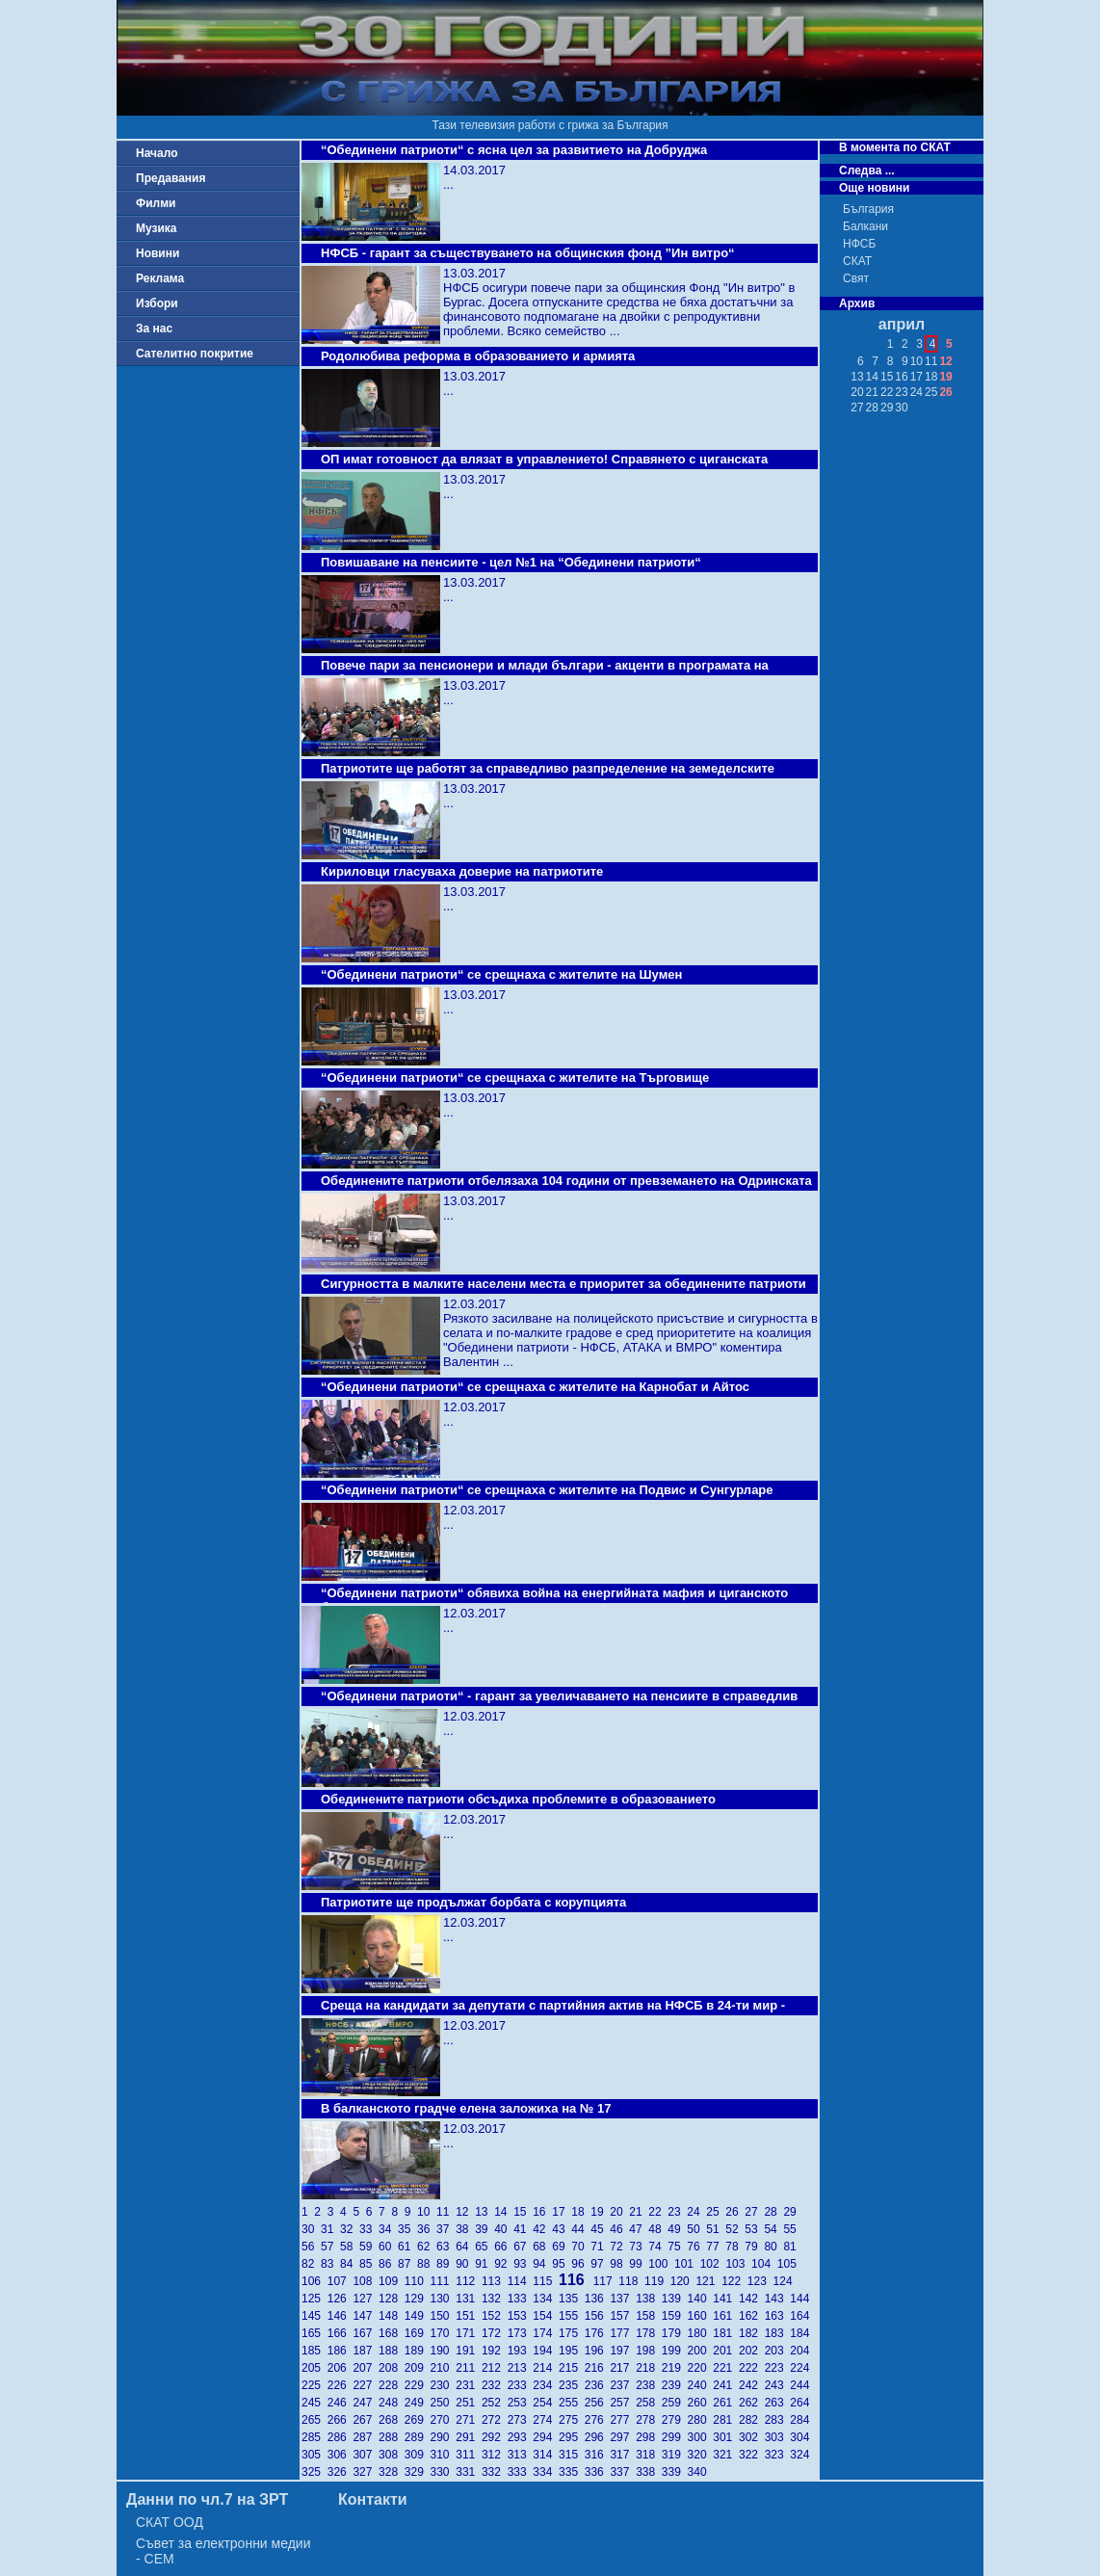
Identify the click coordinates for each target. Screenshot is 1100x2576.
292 (495, 2437)
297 (623, 2437)
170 (444, 2333)
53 (754, 2229)
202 (752, 2350)
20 (619, 2212)
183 (778, 2333)
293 (521, 2437)
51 (715, 2229)
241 (726, 2385)
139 (675, 2298)
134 (546, 2298)
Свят (856, 278)
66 (503, 2246)
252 (495, 2402)
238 (649, 2385)
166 (340, 2333)
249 (418, 2402)
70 (580, 2246)
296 (598, 2437)
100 (661, 2264)
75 (677, 2246)
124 (784, 2281)
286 (340, 2437)
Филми (156, 203)
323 (778, 2454)
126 (340, 2298)
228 (392, 2385)
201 (726, 2350)
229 (418, 2385)
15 (523, 2212)
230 (444, 2385)
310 (444, 2454)
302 (752, 2437)
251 (469, 2402)
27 (754, 2212)
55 (791, 2229)
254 (546, 2402)
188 (392, 2350)
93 (523, 2264)
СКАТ (857, 261)
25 (715, 2212)
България (868, 209)
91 (484, 2264)
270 (444, 2420)
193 (521, 2350)
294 (546, 2437)
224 (801, 2368)
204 (801, 2350)
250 (444, 2402)
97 (600, 2264)
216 (598, 2368)
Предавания (170, 178)
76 (696, 2246)
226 (340, 2385)
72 (619, 2246)
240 (701, 2385)
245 (314, 2402)
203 (778, 2350)
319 (675, 2454)
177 (623, 2333)
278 (649, 2420)
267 (366, 2420)
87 (407, 2264)
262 (752, 2402)
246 (340, 2402)
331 (469, 2472)
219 (675, 2368)
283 (778, 2420)
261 (726, 2402)
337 (623, 2472)
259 (675, 2402)
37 (446, 2229)
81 (791, 2246)
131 (469, 2298)
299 (675, 2437)
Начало (156, 153)
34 (388, 2229)
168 (392, 2333)
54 (773, 2229)
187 (366, 2350)
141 (726, 2298)
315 (572, 2454)
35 (407, 2229)
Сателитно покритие (194, 353)
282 (752, 2420)
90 (465, 2264)
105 (788, 2264)
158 (649, 2316)
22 (658, 2212)
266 (340, 2420)
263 (778, 2402)
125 (314, 2298)
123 (760, 2281)
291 (469, 2437)
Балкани (865, 226)
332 (495, 2472)
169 (418, 2333)
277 (623, 2420)
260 (701, 2402)
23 (677, 2212)
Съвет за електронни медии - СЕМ (223, 2551)
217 (623, 2368)
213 (521, 2368)
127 (366, 2298)
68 (542, 2246)
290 (444, 2437)
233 (521, 2385)
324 (801, 2454)
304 (801, 2437)
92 (503, 2264)
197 (623, 2350)
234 (546, 2385)
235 (572, 2385)
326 (340, 2472)
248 (392, 2402)
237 (623, 2385)
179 (675, 2333)
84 (349, 2264)
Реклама (160, 278)
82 (311, 2264)
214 (546, 2368)
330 (444, 2472)
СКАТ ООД (169, 2522)
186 (340, 2350)
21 (638, 2212)
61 (407, 2246)
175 (572, 2333)
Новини (157, 253)
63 (446, 2246)
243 (778, 2385)
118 (631, 2281)
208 (392, 2368)
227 (366, 2385)
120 (683, 2281)
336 (598, 2472)
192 (495, 2350)
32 (349, 2229)
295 (572, 2437)
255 (572, 2402)
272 (495, 2420)
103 (738, 2264)
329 (418, 2472)
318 (649, 2454)
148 (392, 2316)
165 (314, 2333)
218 (649, 2368)
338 (649, 2472)
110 (418, 2281)
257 (623, 2402)
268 (392, 2420)
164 (801, 2316)
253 (521, 2402)
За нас (154, 328)
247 (366, 2402)
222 (752, 2368)
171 (469, 2333)
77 (715, 2246)
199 (675, 2350)
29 (791, 2212)
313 (521, 2454)
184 (801, 2333)
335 (572, 2472)
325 (314, 2472)
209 (418, 2368)
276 (598, 2420)
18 (580, 2212)
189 (418, 2350)
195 (572, 2350)
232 (495, 2385)
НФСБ (859, 243)
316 (598, 2454)
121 (708, 2281)
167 (366, 2333)
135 (572, 2298)
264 (801, 2402)
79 (754, 2246)
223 (778, 2368)
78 (735, 2246)
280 (701, 2420)
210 (444, 2368)
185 (314, 2350)
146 (340, 2316)
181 (726, 2333)
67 (523, 2246)
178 (649, 2333)
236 (598, 2385)
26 (735, 2212)
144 (801, 2298)
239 (675, 2385)
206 (340, 2368)
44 (580, 2229)
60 (388, 2246)
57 (330, 2246)
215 (572, 2368)
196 (598, 2350)
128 (392, 2298)
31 (330, 2229)
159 (675, 2316)
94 (542, 2264)
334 (546, 2472)
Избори (157, 303)
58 (349, 2246)
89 (446, 2264)
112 (469, 2281)
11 (446, 2212)
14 (503, 2212)
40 (503, 2229)
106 (314, 2281)
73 (638, 2246)
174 (546, 2333)
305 (314, 2454)
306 (340, 2454)
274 (546, 2420)
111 (444, 2281)
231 (469, 2385)
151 (469, 2316)
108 (366, 2281)
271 (469, 2420)
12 (465, 2212)
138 (649, 2298)
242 (752, 2385)
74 (658, 2246)
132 (495, 2298)
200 (701, 2350)
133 (521, 2298)
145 (314, 2316)
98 (619, 2264)
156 (598, 2316)
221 (726, 2368)
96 (580, 2264)
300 (701, 2437)
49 (677, 2229)
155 (572, 2316)
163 (778, 2316)
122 (734, 2281)
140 (701, 2298)
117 (606, 2281)
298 (649, 2437)
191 (469, 2350)
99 (638, 2264)
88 (426, 2264)
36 (426, 2229)
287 (366, 2437)
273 (521, 2420)
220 (701, 2368)
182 (752, 2333)
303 (778, 2437)
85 (369, 2264)
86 (388, 2264)
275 (572, 2420)
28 (773, 2212)
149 (418, 2316)
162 (752, 2316)
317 (623, 2454)
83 (330, 2264)
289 (418, 2437)
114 (521, 2281)
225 (314, 2385)
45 (600, 2229)
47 (638, 2229)
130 (444, 2298)
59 (369, 2246)
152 (495, 2316)
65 (484, 2246)
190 (444, 2350)
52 (735, 2229)
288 (392, 2437)
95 (561, 2264)
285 (314, 2437)
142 (752, 2298)
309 (418, 2454)
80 (773, 2246)
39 (484, 2229)
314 (546, 2454)
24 (696, 2212)
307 (366, 2454)
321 (726, 2454)
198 (649, 2350)
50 (696, 2229)
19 (600, 2212)
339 (675, 2472)
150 (444, 2316)
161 (726, 2316)
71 (600, 2246)
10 (426, 2212)
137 (623, 2298)
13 (484, 2212)
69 (561, 2246)
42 (542, 2229)
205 (314, 2368)
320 (701, 2454)
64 (465, 2246)
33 (369, 2229)
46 (619, 2229)
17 (561, 2212)
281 (726, 2420)
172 (495, 2333)
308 (392, 2454)
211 (469, 2368)
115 (546, 2281)
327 (366, 2472)
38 (465, 2229)
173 (521, 2333)
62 (426, 2246)
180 (701, 2333)
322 (752, 2454)
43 (561, 2229)
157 (623, 2316)
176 (598, 2333)
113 (495, 2281)
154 (546, 2316)
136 (598, 2298)
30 (311, 2229)
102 (713, 2264)
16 (542, 2212)
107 (340, 2281)
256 (598, 2402)
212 (495, 2368)
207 (366, 2368)
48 (658, 2229)
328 (392, 2472)
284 (801, 2420)
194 (546, 2350)
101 (687, 2264)
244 (801, 2385)
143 (778, 2298)
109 (392, 2281)
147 (366, 2316)
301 (726, 2437)
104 (764, 2264)
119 (657, 2281)
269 (418, 2420)
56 (311, 2246)
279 (675, 2420)
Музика (156, 228)
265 (314, 2420)
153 (521, 2316)
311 (469, 2454)
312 (495, 2454)
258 (649, 2402)
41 (523, 2229)
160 (701, 2316)
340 (699, 2472)
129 (418, 2298)
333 (521, 2472)
